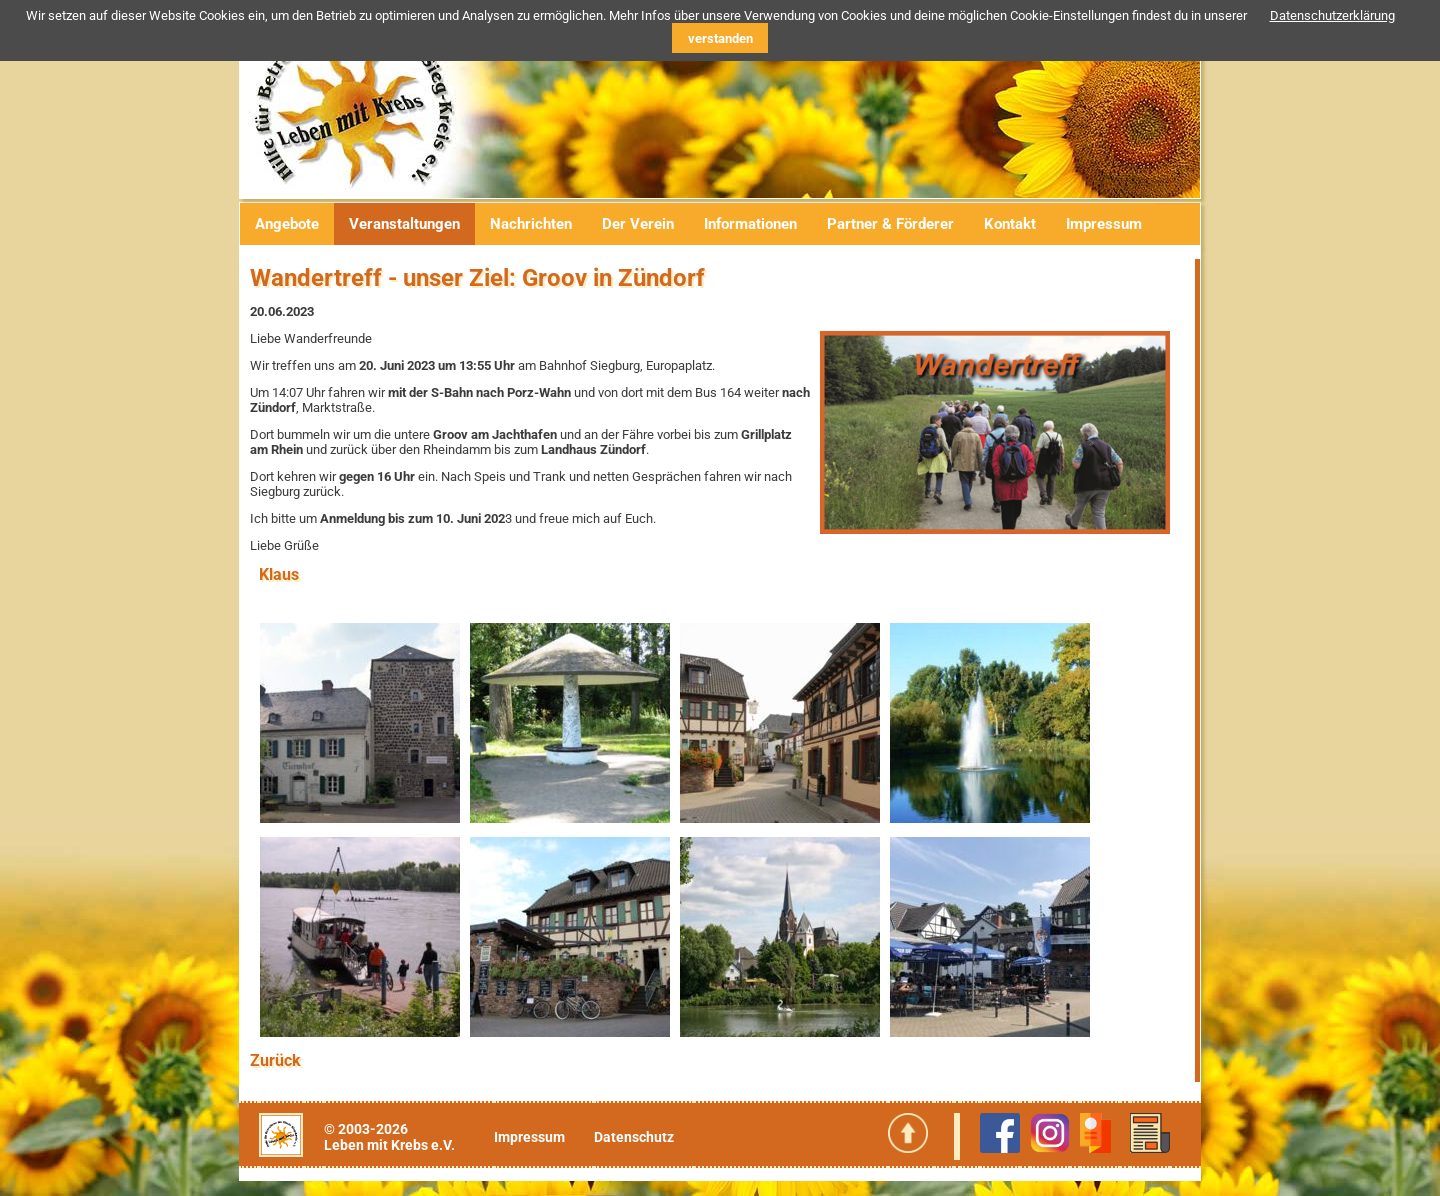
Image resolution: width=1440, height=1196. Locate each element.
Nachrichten (531, 224)
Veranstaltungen (404, 224)
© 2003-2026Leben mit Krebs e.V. (389, 1137)
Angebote (287, 224)
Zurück (275, 1060)
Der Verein (638, 224)
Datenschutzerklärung (1332, 15)
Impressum (1104, 224)
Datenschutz (634, 1137)
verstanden (720, 38)
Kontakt (1010, 224)
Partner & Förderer (890, 224)
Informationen (750, 224)
